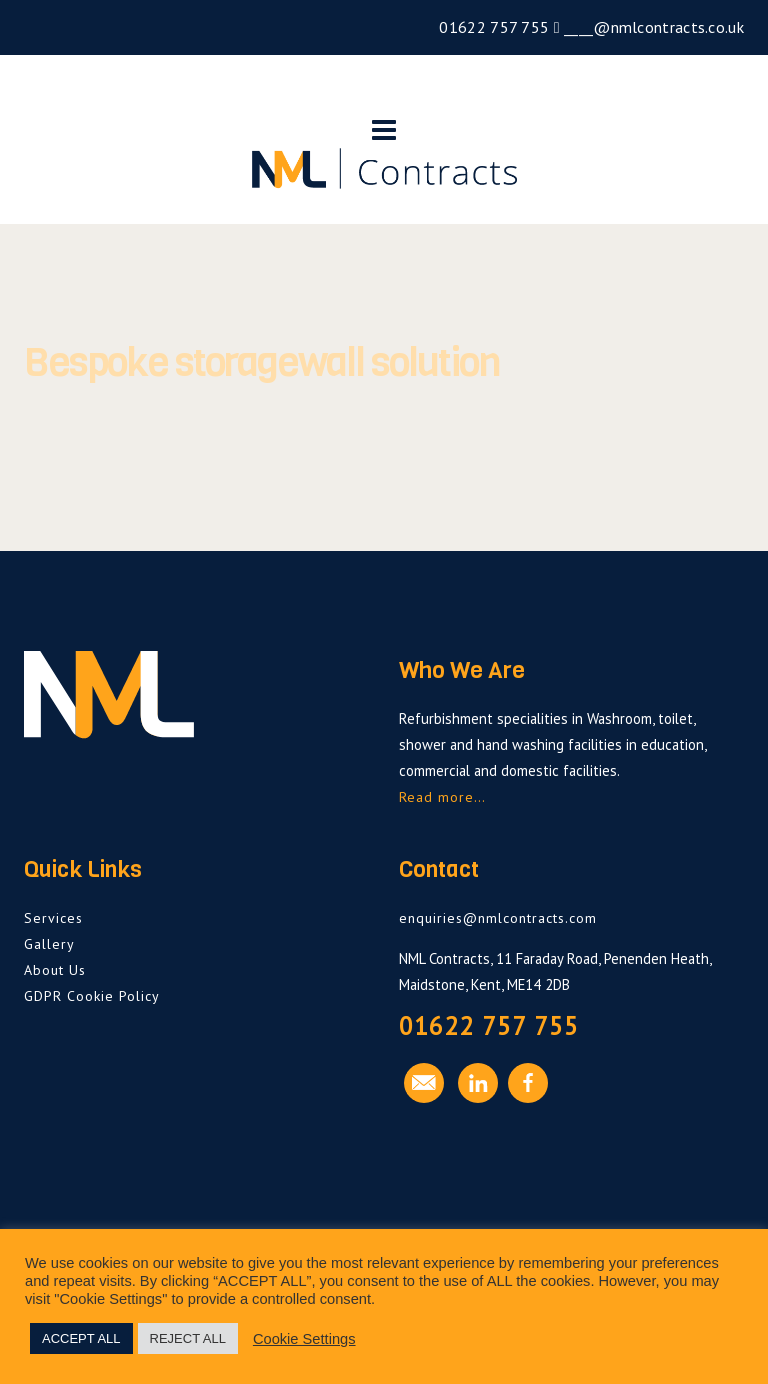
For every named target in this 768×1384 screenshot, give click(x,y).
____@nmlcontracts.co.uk (652, 27)
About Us (55, 970)
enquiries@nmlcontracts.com (498, 918)
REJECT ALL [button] (188, 1338)
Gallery (49, 944)
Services (53, 918)
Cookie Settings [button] (304, 1339)
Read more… (442, 797)
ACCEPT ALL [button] (81, 1338)
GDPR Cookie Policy (92, 996)
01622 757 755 (492, 27)
